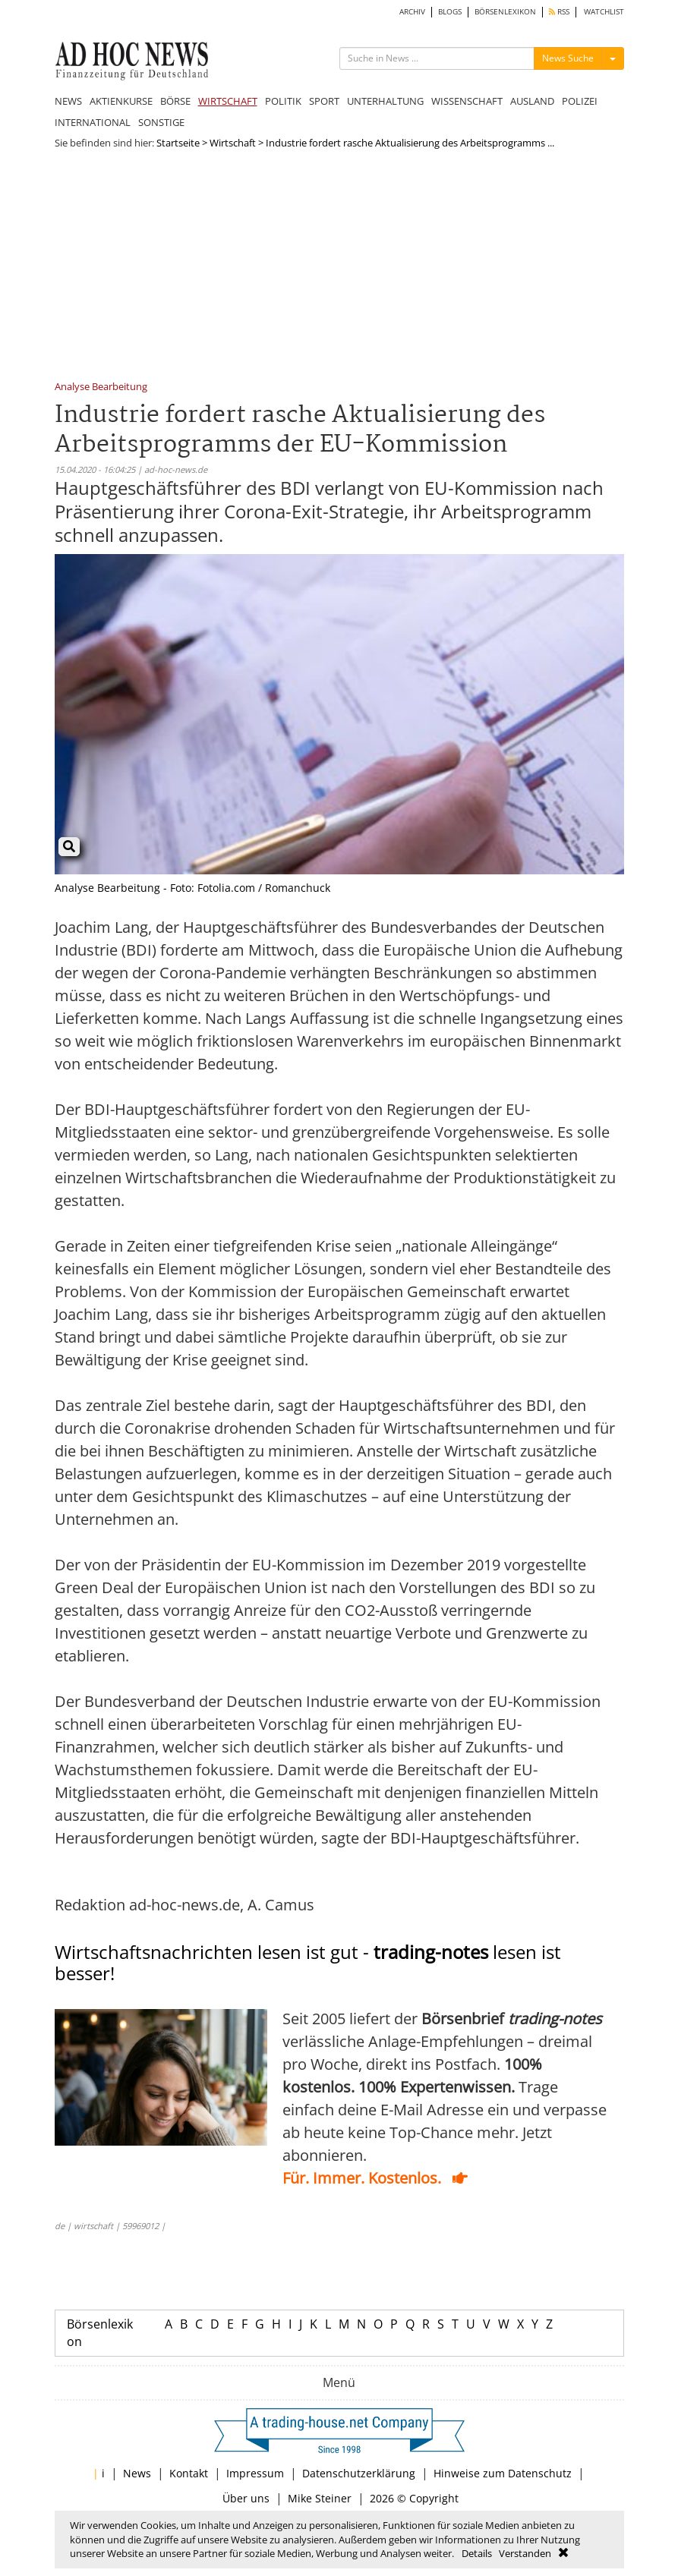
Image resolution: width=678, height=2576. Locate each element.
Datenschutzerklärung (358, 2473)
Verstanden (525, 2553)
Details (477, 2553)
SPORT (324, 101)
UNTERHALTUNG (385, 101)
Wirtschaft (233, 143)
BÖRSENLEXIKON (505, 12)
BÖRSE (175, 101)
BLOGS (450, 12)
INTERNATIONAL (93, 122)
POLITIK (283, 101)
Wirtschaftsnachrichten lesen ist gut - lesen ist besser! (308, 1962)
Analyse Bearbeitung (101, 387)
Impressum (255, 2473)
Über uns (246, 2498)
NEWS (68, 101)
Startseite (178, 143)
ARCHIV (412, 12)
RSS (559, 12)
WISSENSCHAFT (467, 101)
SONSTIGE (161, 122)
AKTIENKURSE (121, 101)
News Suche (568, 58)
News (137, 2473)
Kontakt (188, 2473)
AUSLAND (532, 101)
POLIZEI (580, 101)
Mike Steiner (320, 2498)
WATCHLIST (604, 12)
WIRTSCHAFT (227, 101)
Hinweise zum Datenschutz (503, 2473)
